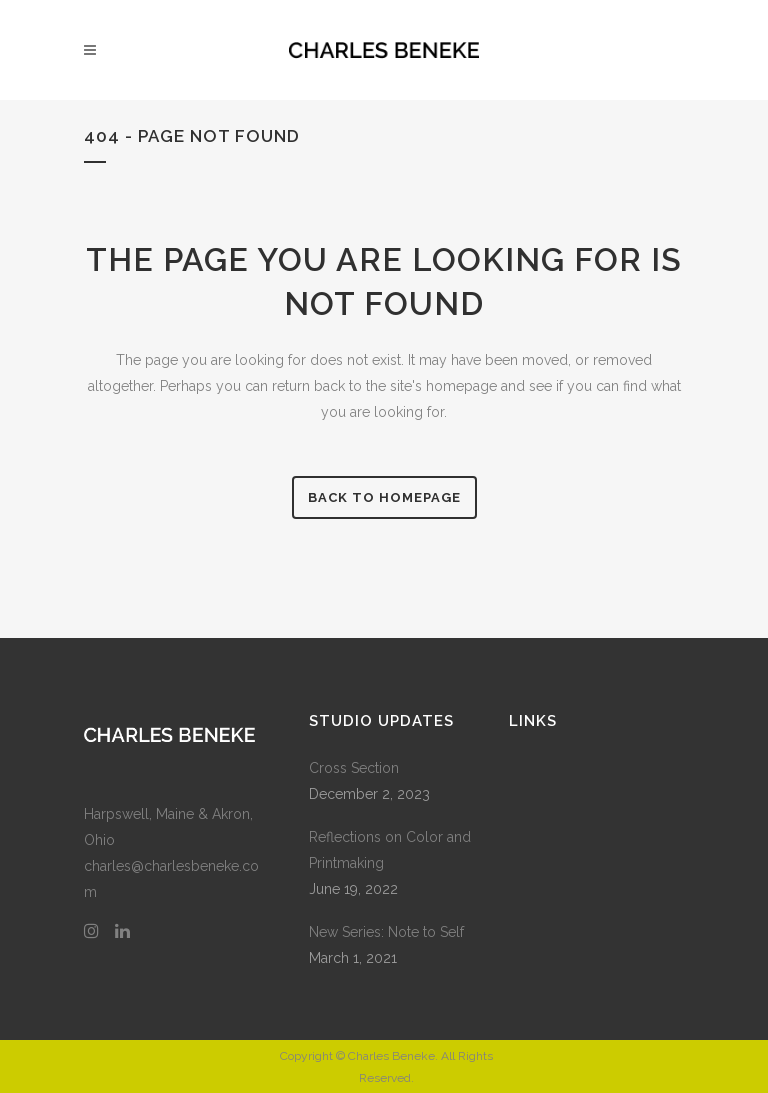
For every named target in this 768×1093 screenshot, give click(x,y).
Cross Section (354, 768)
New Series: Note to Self (386, 932)
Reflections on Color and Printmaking (390, 850)
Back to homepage (384, 497)
